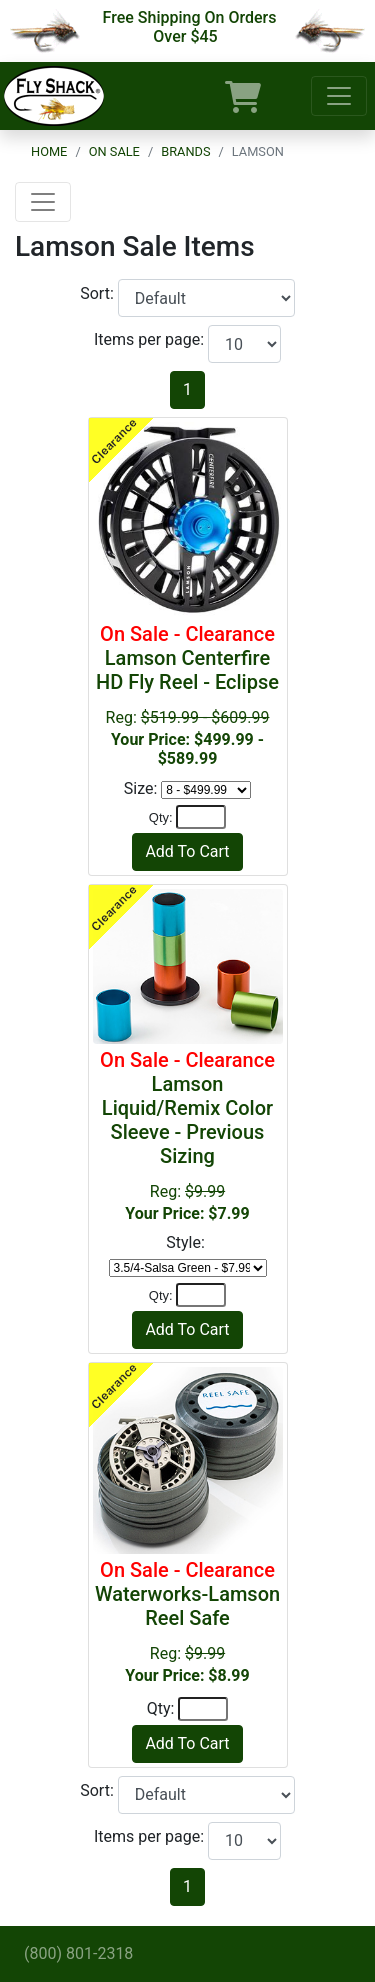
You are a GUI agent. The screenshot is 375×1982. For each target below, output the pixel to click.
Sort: (99, 293)
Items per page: (151, 339)
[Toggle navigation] (339, 96)
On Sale (114, 151)
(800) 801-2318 (78, 1953)
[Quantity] (201, 817)
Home (49, 151)
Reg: (188, 1135)
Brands (185, 151)
